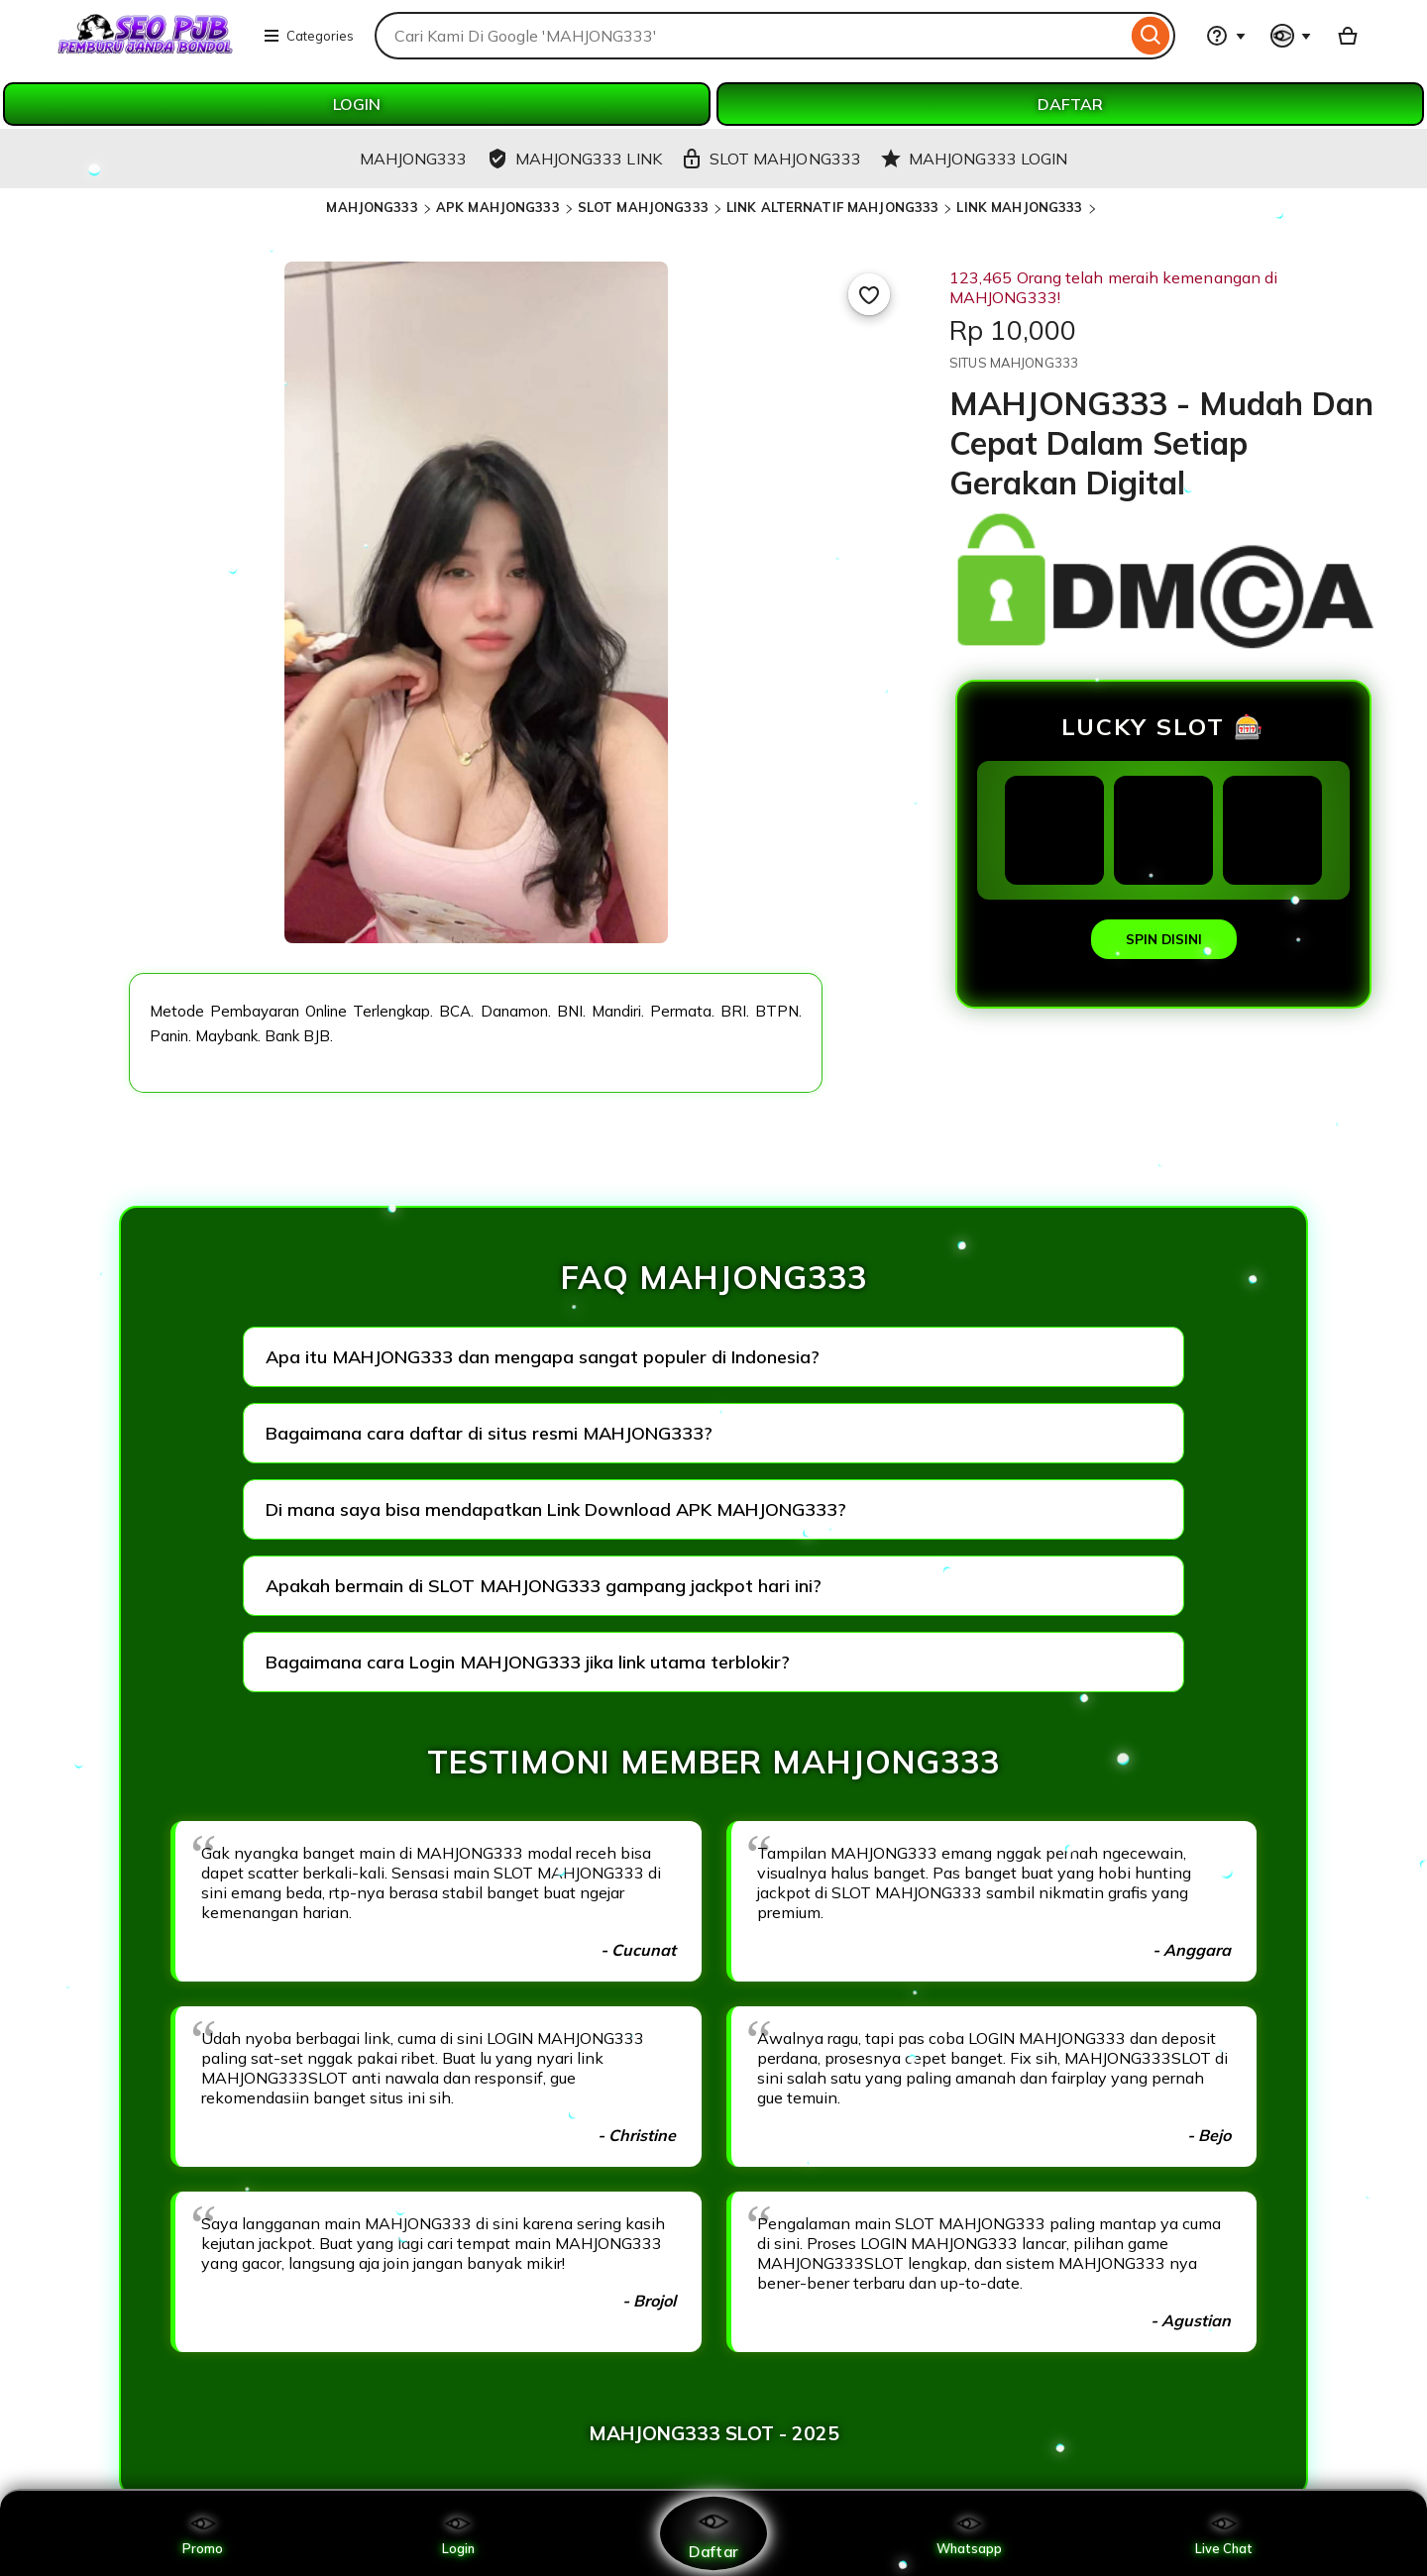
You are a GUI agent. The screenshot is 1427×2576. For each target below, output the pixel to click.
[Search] (1151, 35)
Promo (202, 2533)
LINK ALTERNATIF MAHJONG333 (832, 207)
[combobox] (751, 35)
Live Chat (1224, 2533)
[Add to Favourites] (869, 294)
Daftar (713, 2533)
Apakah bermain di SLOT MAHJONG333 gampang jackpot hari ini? (544, 1585)
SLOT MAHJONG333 (643, 207)
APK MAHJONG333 (498, 207)
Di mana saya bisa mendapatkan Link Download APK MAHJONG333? (556, 1509)
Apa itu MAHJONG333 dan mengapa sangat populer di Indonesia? (543, 1356)
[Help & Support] (1226, 35)
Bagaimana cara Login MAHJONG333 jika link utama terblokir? (528, 1662)
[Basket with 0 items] (1348, 35)
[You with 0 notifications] (1291, 35)
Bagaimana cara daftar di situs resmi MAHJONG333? (489, 1433)
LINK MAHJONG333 (1019, 207)
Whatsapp (969, 2533)
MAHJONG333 (371, 207)
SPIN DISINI (1164, 939)
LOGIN (357, 104)
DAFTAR (1070, 104)
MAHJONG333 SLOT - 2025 (714, 2433)
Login (458, 2533)
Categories (308, 36)
